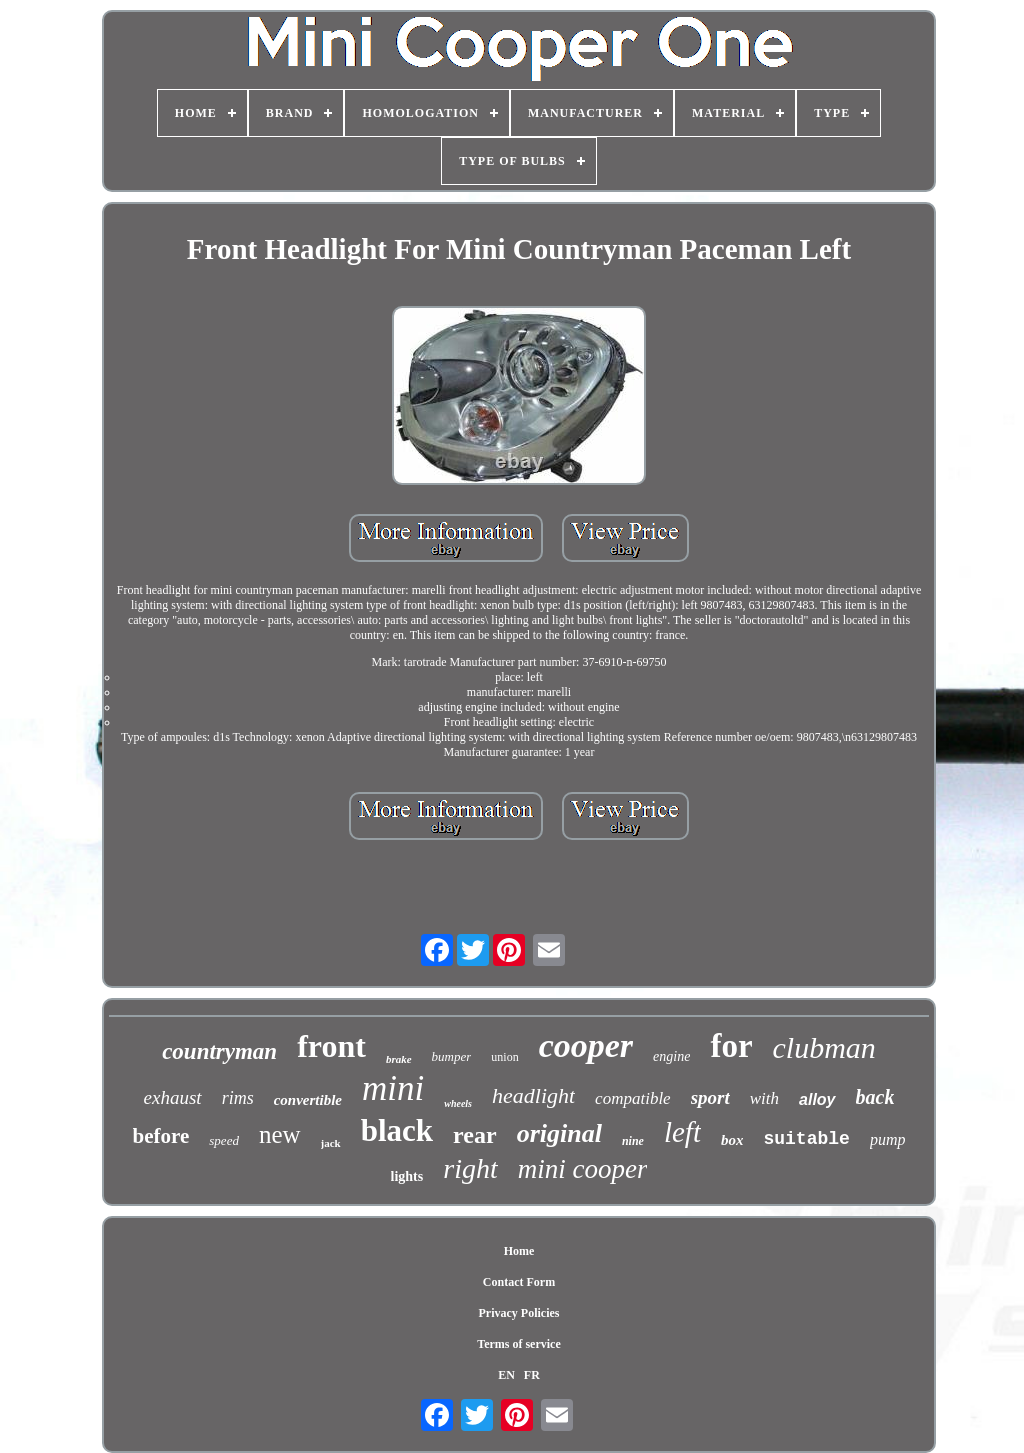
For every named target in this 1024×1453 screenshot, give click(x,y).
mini (393, 1088)
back (875, 1097)
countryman (219, 1051)
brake (399, 1059)
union (504, 1057)
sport (710, 1097)
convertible (308, 1100)
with (764, 1098)
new (280, 1134)
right (470, 1168)
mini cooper (583, 1169)
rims (238, 1098)
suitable (806, 1139)
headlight (533, 1095)
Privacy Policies (519, 1313)
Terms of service (519, 1344)
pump (888, 1139)
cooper (586, 1045)
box (732, 1140)
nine (633, 1141)
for (731, 1046)
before (161, 1136)
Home (519, 1251)
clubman (824, 1047)
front (331, 1046)
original (559, 1133)
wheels (458, 1103)
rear (475, 1135)
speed (224, 1140)
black (397, 1130)
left (682, 1132)
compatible (633, 1098)
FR (532, 1375)
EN (506, 1375)
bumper (452, 1056)
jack (331, 1143)
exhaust (173, 1097)
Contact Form (519, 1282)
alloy (817, 1099)
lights (407, 1176)
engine (671, 1056)
